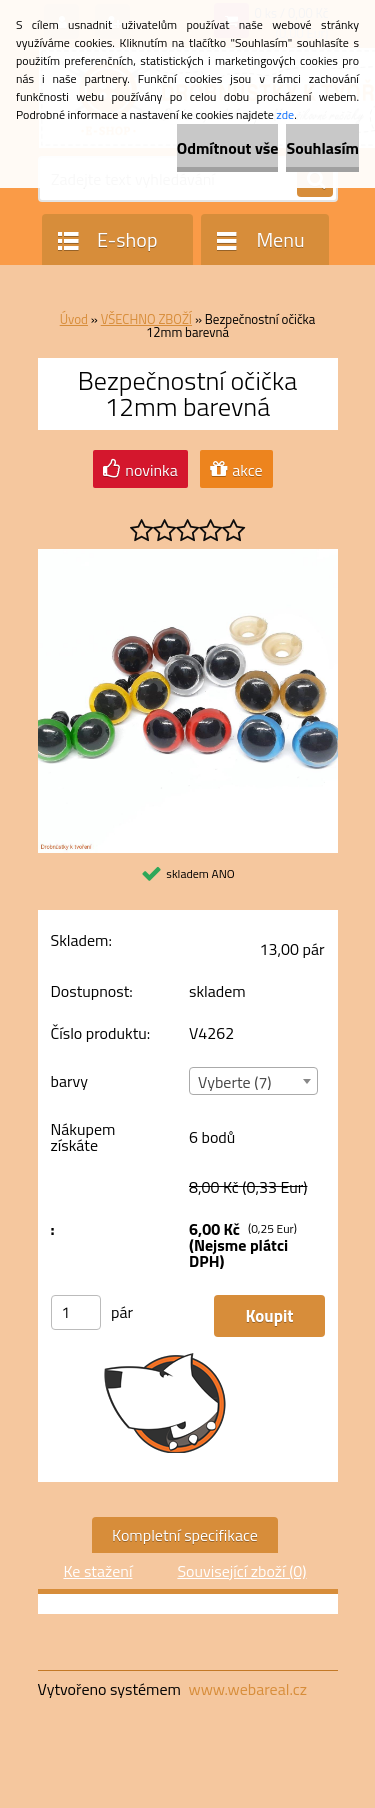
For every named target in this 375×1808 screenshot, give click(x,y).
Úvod (74, 319)
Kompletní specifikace (185, 1535)
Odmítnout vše (228, 148)
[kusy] (76, 1312)
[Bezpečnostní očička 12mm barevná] (188, 557)
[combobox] (253, 1081)
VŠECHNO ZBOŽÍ (146, 319)
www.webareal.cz (247, 1689)
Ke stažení (97, 1571)
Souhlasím (322, 148)
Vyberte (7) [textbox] (235, 1082)
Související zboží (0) (241, 1571)
